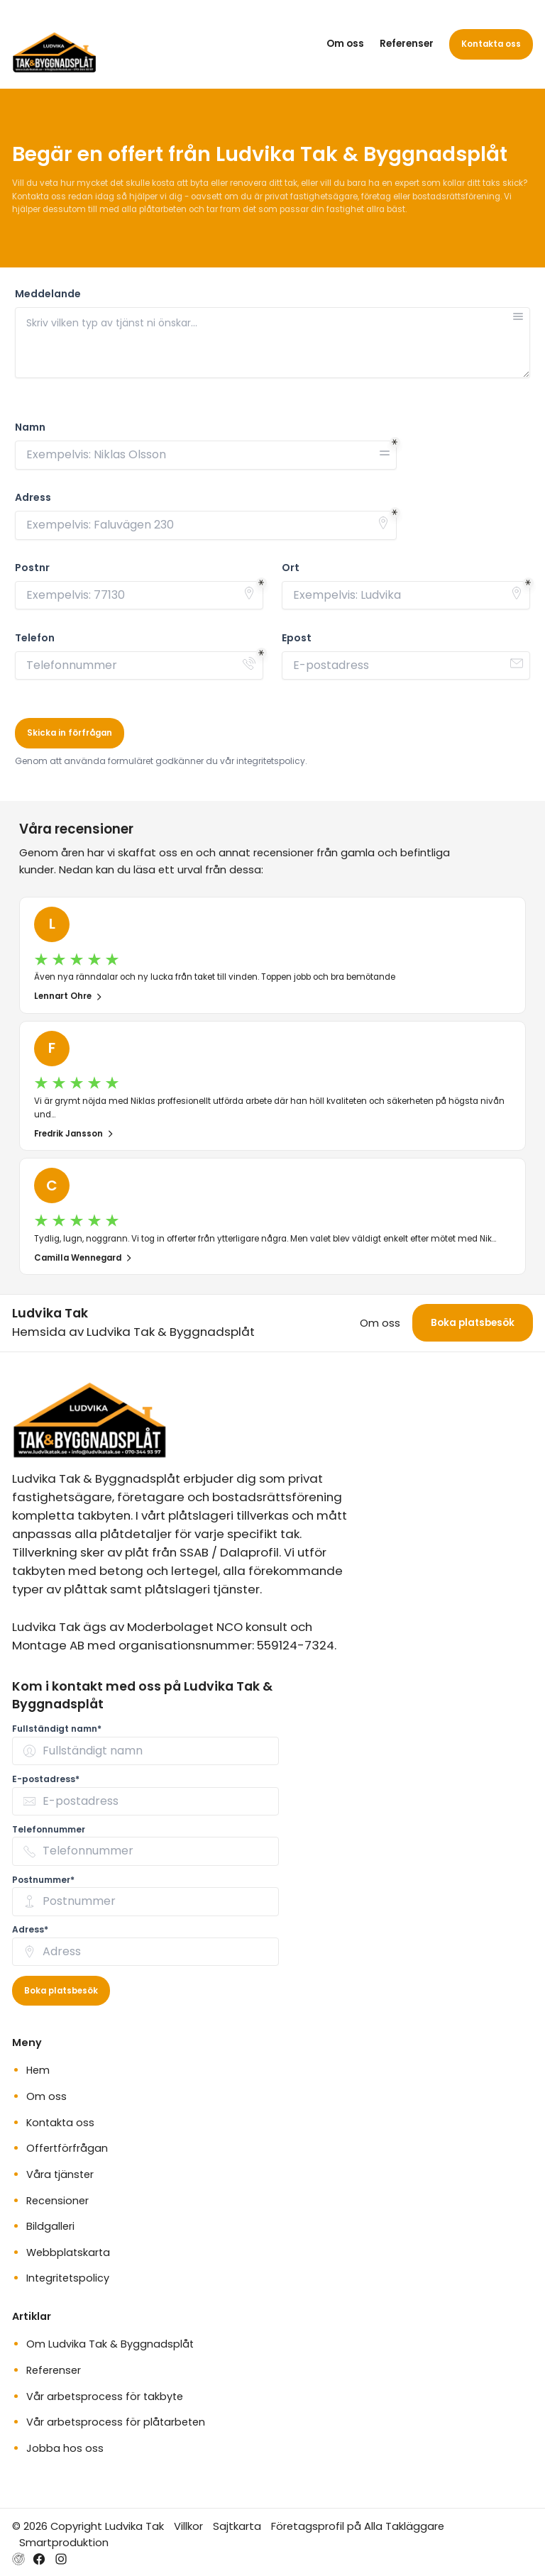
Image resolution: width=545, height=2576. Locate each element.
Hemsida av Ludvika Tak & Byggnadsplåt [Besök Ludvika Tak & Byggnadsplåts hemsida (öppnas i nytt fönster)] (133, 1331)
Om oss (345, 43)
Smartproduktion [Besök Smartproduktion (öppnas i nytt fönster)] (64, 2542)
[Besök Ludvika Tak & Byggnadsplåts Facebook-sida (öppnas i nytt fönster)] (39, 2559)
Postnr (32, 568)
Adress (33, 497)
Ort (290, 568)
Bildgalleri (50, 2226)
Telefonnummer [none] (48, 1829)
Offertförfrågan (67, 2148)
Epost (297, 638)
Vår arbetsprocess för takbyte (104, 2396)
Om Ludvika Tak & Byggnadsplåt (110, 2344)
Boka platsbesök (472, 1323)
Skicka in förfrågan (69, 733)
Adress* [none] (30, 1929)
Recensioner (57, 2201)
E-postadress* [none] (45, 1779)
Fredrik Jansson (74, 1133)
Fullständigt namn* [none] (56, 1728)
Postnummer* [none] (43, 1879)
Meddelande (48, 294)
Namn (30, 427)
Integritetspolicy (67, 2278)
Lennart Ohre (68, 996)
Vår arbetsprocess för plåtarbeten (115, 2422)
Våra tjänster (60, 2174)
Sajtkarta (237, 2526)
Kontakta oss (491, 44)
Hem (38, 2070)
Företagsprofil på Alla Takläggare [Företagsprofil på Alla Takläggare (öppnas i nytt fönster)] (357, 2526)
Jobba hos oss (65, 2448)
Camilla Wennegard (83, 1258)
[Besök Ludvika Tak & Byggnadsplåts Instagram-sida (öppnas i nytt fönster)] (61, 2559)
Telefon (35, 638)
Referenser (407, 43)
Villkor (188, 2526)
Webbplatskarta (68, 2252)
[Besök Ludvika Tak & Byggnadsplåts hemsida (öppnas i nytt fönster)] (18, 2559)
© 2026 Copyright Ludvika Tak (88, 2526)
